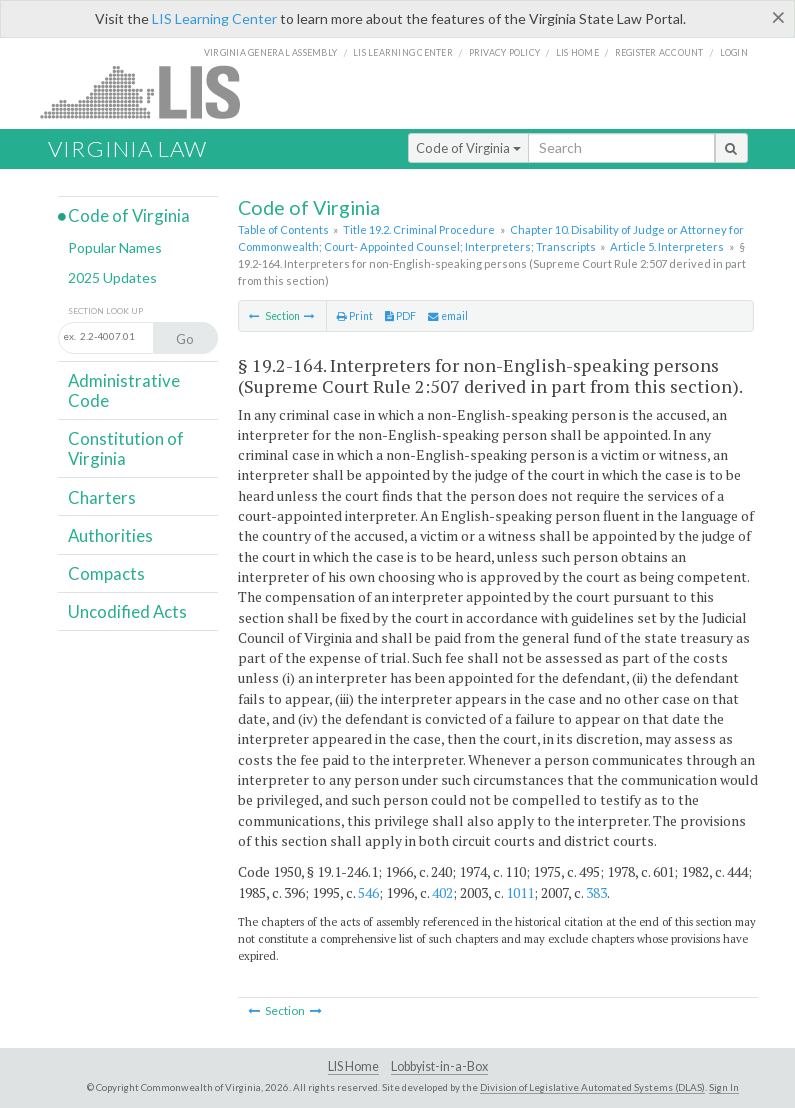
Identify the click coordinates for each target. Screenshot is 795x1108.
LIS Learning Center (214, 18)
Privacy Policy (505, 52)
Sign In (724, 1087)
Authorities (110, 535)
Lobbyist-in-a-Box (439, 1066)
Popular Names (115, 247)
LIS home (577, 52)
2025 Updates (112, 277)
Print (355, 316)
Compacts (106, 573)
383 (596, 892)
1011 (520, 892)
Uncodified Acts (127, 611)
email (448, 316)
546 (368, 892)
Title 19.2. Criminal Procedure (419, 229)
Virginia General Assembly (270, 52)
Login (734, 52)
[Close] (778, 17)
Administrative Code (124, 390)
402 (442, 892)
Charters (102, 497)
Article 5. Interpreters (667, 246)
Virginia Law (127, 148)
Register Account (659, 52)
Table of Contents (283, 229)
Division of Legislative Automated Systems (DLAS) (592, 1087)
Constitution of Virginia (126, 448)
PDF (400, 316)
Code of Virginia (468, 148)
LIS (151, 91)
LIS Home (353, 1066)
